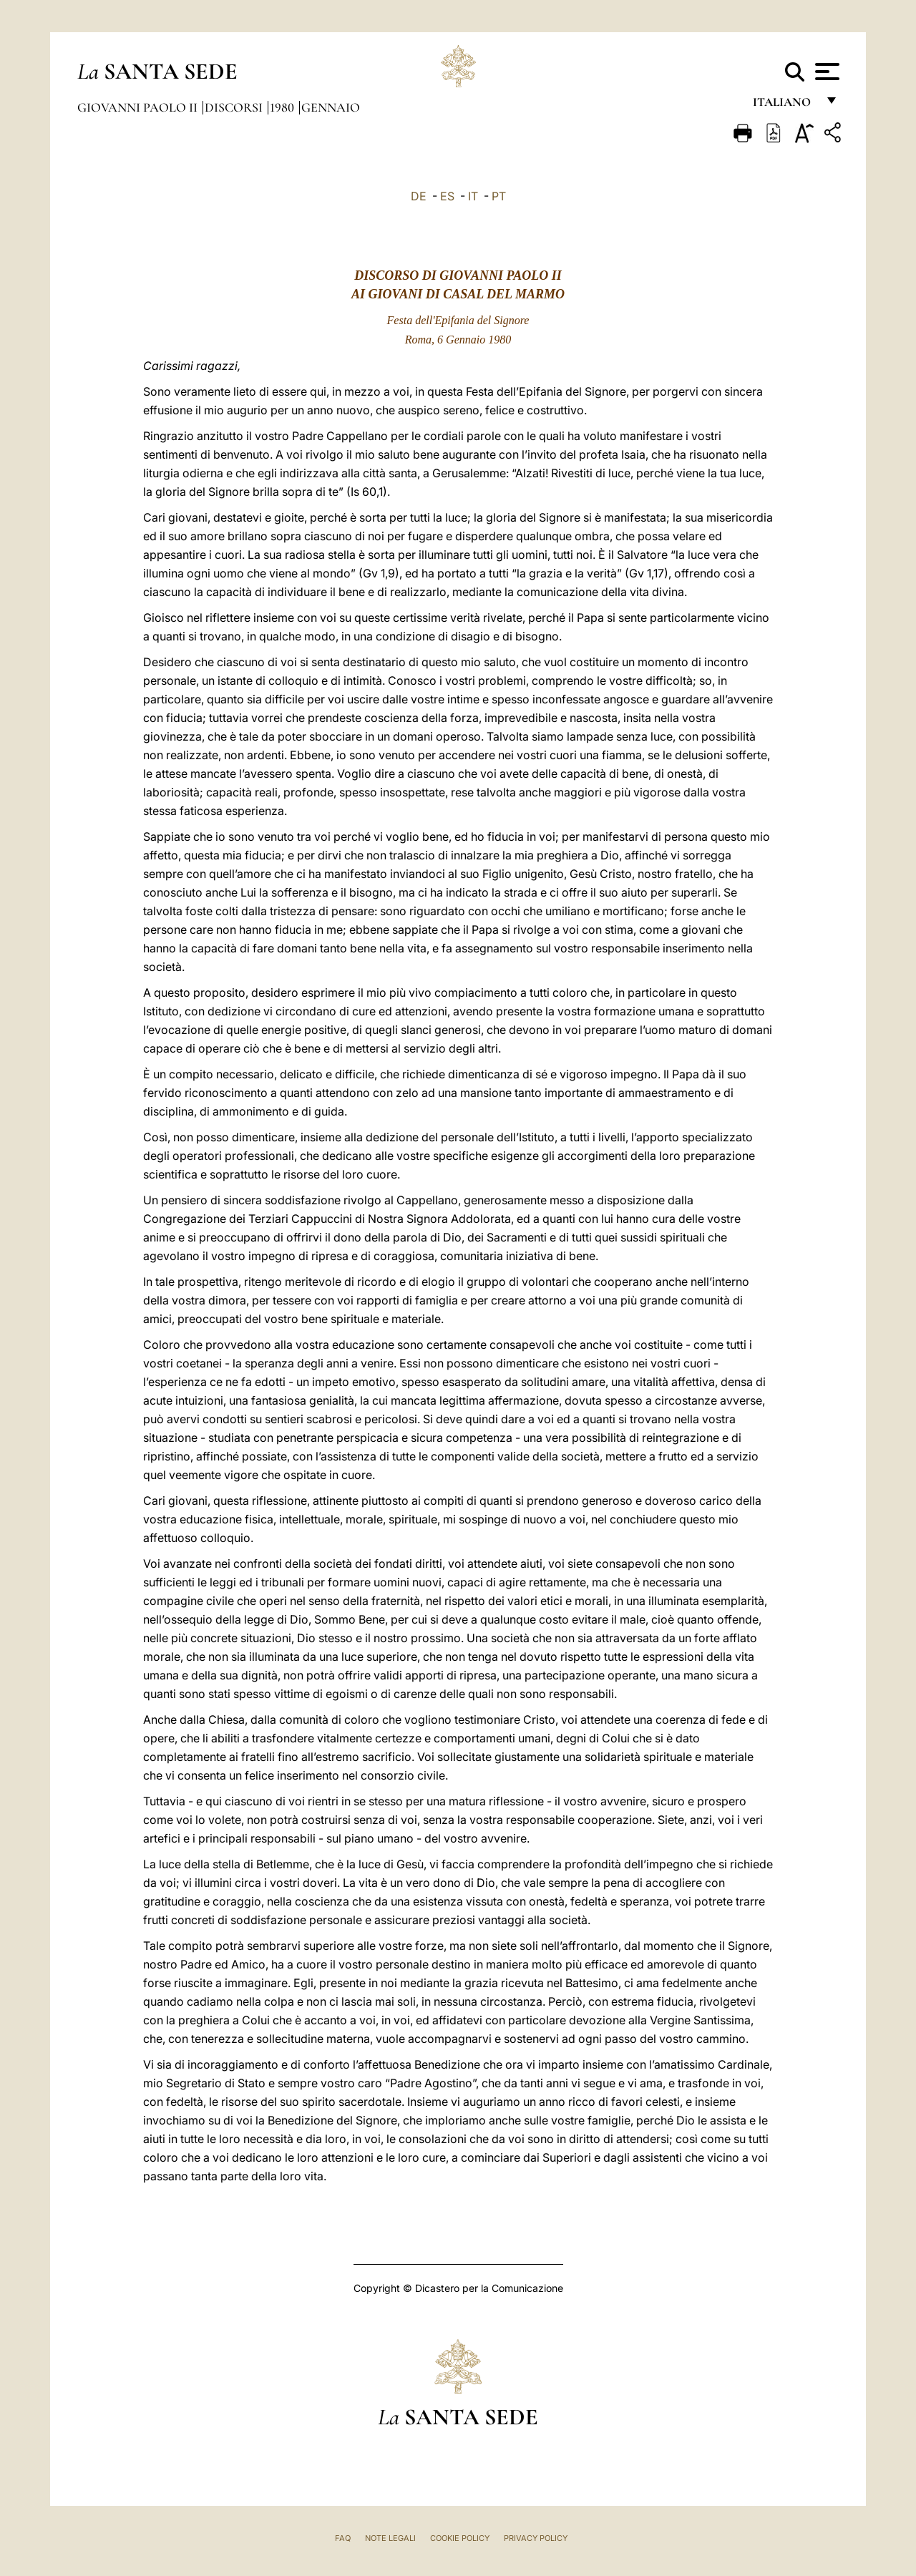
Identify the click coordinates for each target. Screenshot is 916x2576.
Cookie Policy (459, 2538)
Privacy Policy (535, 2538)
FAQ (343, 2538)
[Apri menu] (825, 71)
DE (419, 196)
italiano (784, 105)
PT (499, 196)
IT (473, 196)
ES (447, 196)
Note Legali (390, 2538)
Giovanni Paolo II (138, 107)
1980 (283, 107)
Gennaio (330, 107)
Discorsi (235, 107)
